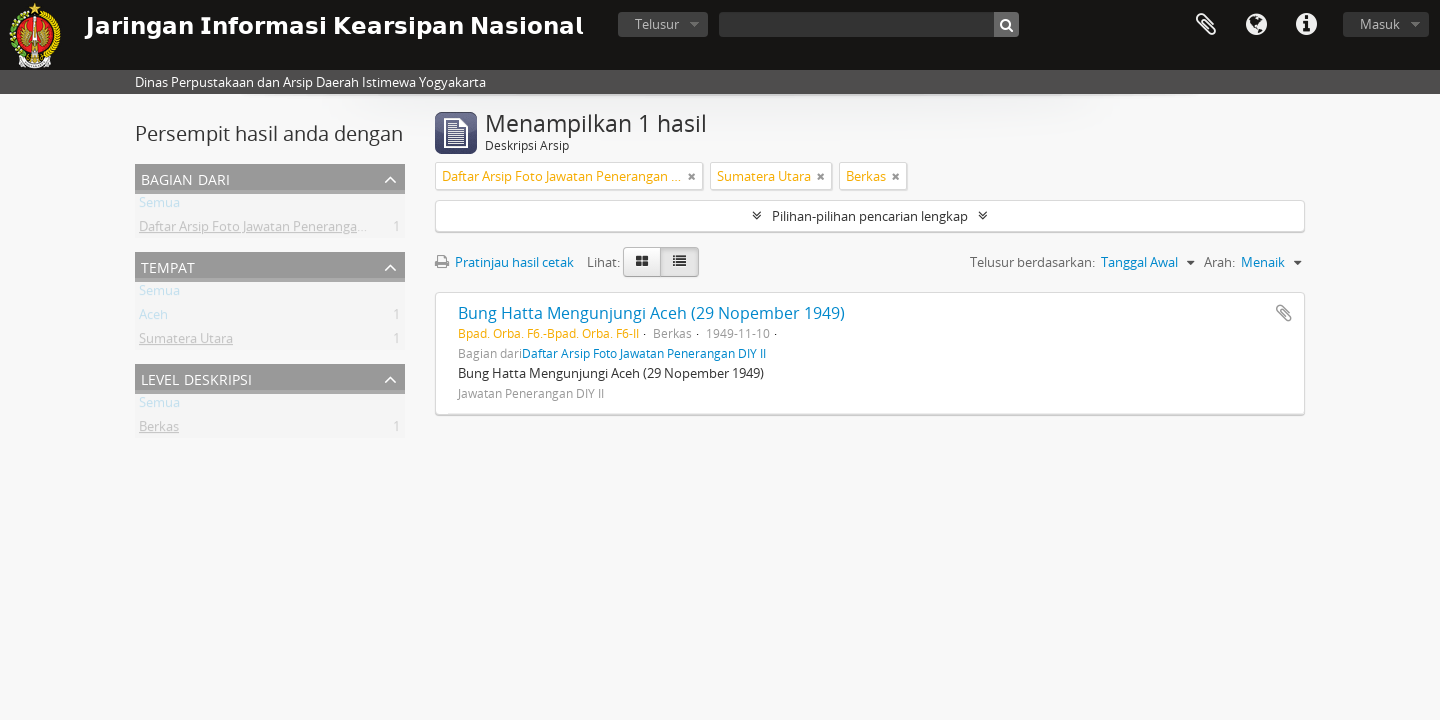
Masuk (1380, 24)
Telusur (657, 24)
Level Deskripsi (196, 377)
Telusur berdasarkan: (1032, 262)
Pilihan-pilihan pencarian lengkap (870, 216)
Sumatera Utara (186, 342)
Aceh (153, 318)
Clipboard (1206, 25)
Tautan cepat (1306, 25)
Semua (159, 206)
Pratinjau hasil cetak (504, 262)
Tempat (168, 265)
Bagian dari (185, 177)
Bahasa (1256, 25)
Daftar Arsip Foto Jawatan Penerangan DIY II (269, 230)
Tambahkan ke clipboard (1284, 313)
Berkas (159, 430)
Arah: (1219, 262)
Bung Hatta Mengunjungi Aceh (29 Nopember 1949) (651, 313)
